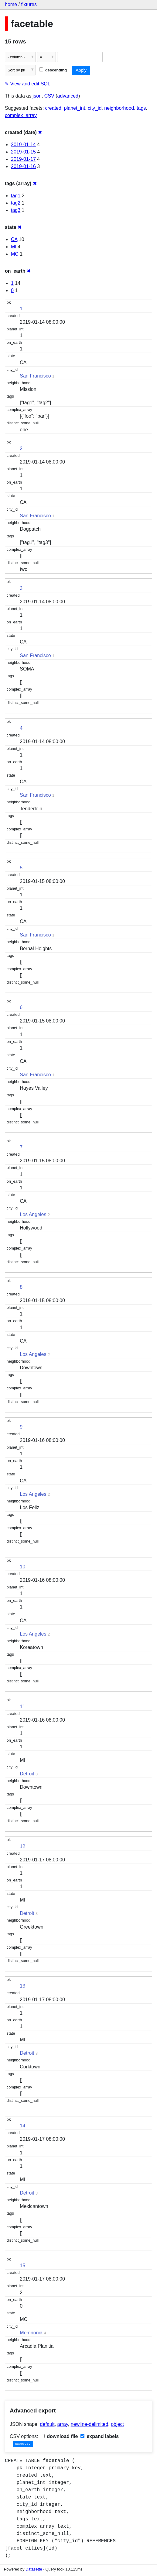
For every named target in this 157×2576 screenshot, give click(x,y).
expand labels (99, 2436)
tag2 (15, 202)
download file (59, 2436)
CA (14, 239)
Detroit (27, 1773)
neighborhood (119, 108)
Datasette (34, 2569)
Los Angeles (33, 1214)
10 (22, 1566)
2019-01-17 (23, 159)
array (62, 2424)
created (53, 108)
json (37, 95)
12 (22, 1846)
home (11, 4)
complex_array (21, 115)
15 (22, 2265)
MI (13, 246)
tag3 (15, 210)
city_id (94, 108)
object (117, 2424)
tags (141, 108)
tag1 (15, 195)
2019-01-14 (23, 144)
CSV (49, 95)
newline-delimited (89, 2424)
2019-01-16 (23, 166)
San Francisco (35, 375)
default (47, 2424)
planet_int (74, 108)
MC (15, 254)
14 (22, 2125)
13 (22, 1985)
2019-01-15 (23, 151)
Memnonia (31, 2332)
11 (22, 1706)
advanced (67, 95)
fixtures (29, 4)
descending (53, 70)
